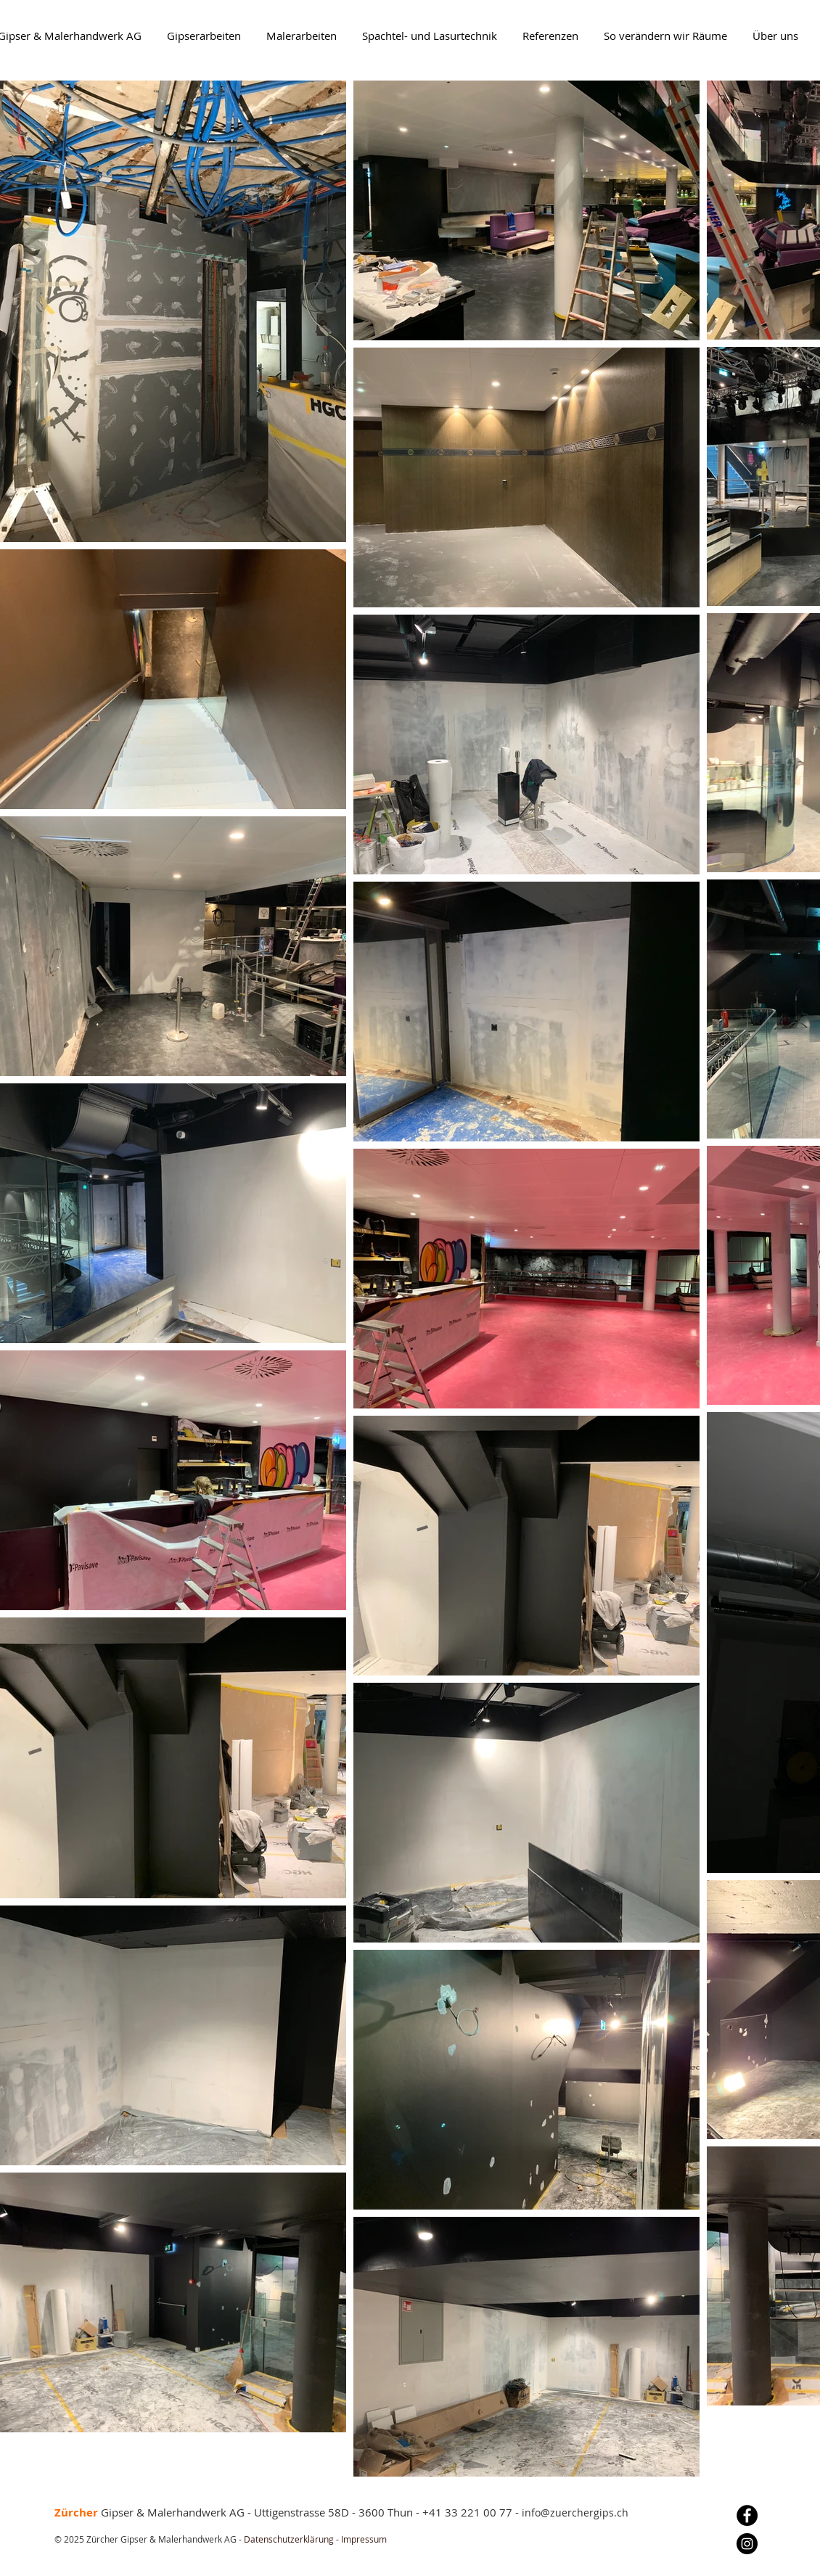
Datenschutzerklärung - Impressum (314, 2539)
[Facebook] (747, 2515)
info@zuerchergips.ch (575, 2512)
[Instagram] (747, 2543)
